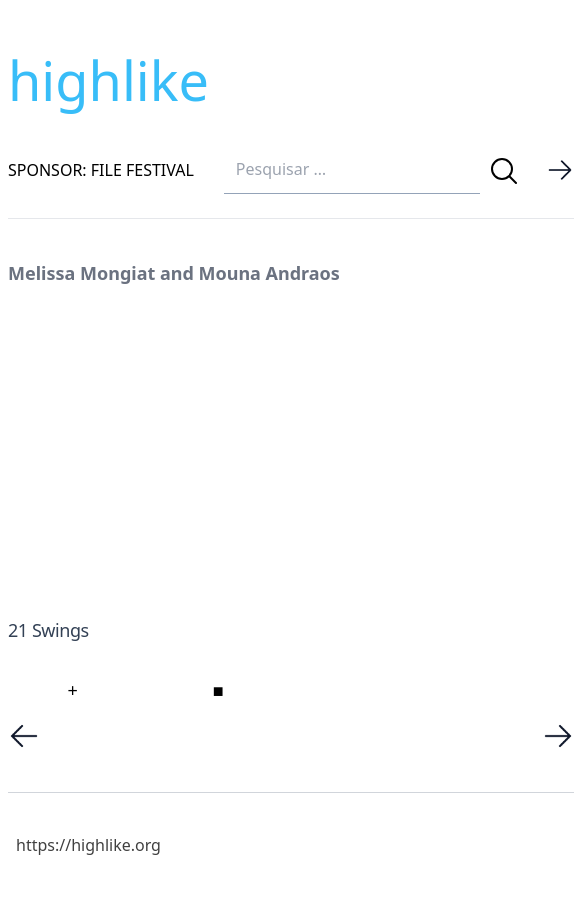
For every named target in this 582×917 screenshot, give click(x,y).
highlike (108, 80)
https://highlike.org (88, 845)
